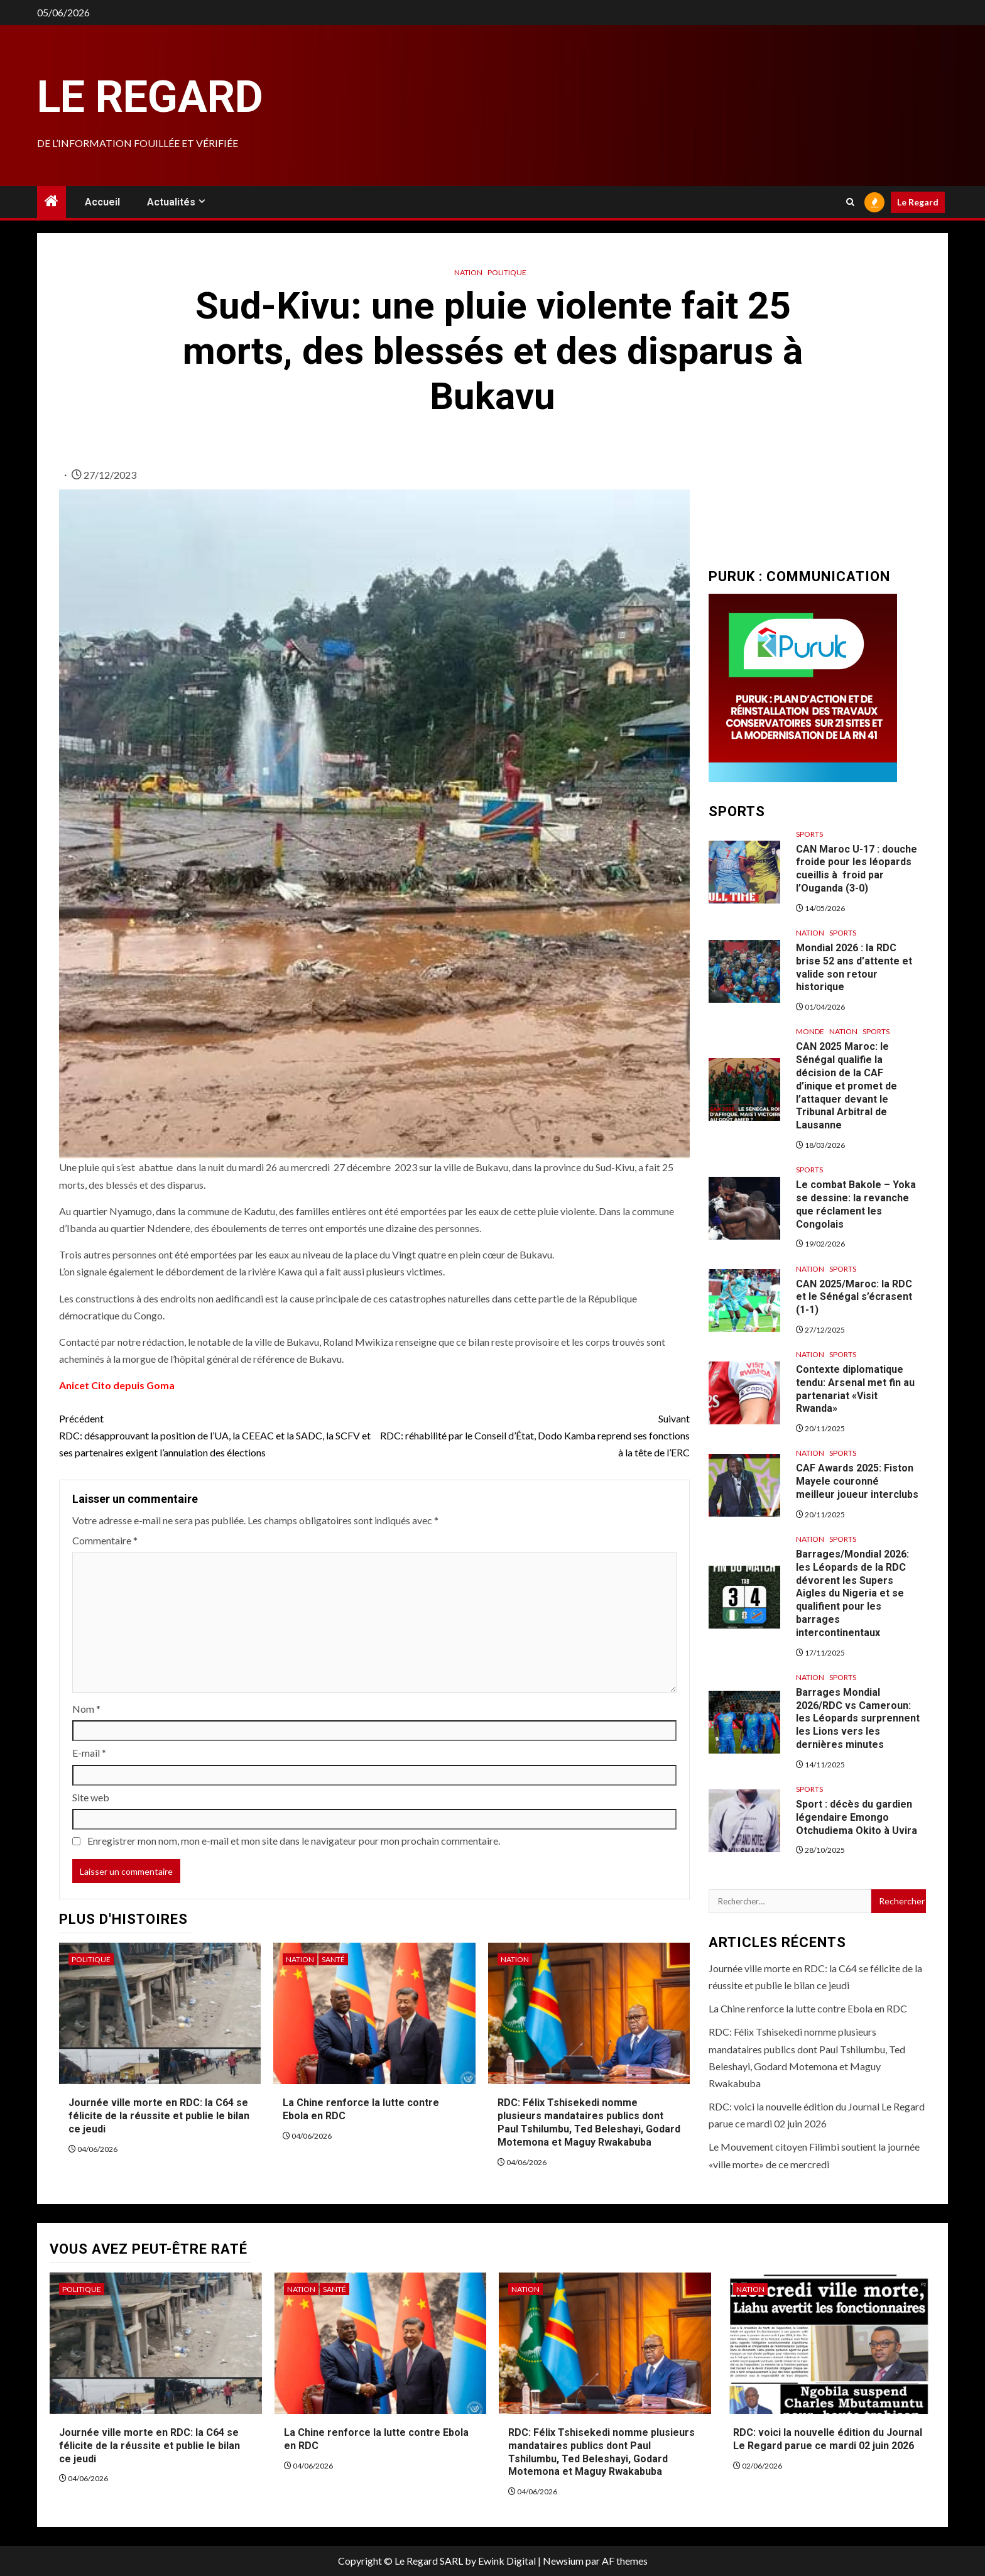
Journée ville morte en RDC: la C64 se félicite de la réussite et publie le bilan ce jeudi (158, 2116)
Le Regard (150, 97)
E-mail (89, 1753)
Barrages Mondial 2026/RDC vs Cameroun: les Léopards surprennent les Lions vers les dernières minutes (858, 1718)
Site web (90, 1797)
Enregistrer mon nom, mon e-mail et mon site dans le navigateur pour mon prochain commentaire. (293, 1841)
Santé (333, 1959)
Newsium (563, 2561)
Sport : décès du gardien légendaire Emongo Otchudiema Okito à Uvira (856, 1817)
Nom (86, 1709)
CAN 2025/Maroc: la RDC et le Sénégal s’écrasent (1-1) (854, 1297)
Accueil (102, 202)
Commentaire (105, 1540)
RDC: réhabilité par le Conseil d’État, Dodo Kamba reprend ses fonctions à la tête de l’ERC (532, 1434)
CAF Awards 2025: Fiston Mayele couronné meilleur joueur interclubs (857, 1481)
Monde (810, 1031)
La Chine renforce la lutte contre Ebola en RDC (808, 2008)
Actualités (171, 202)
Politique (506, 272)
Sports (809, 834)
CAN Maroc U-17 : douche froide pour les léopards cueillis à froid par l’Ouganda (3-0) (856, 868)
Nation (468, 272)
